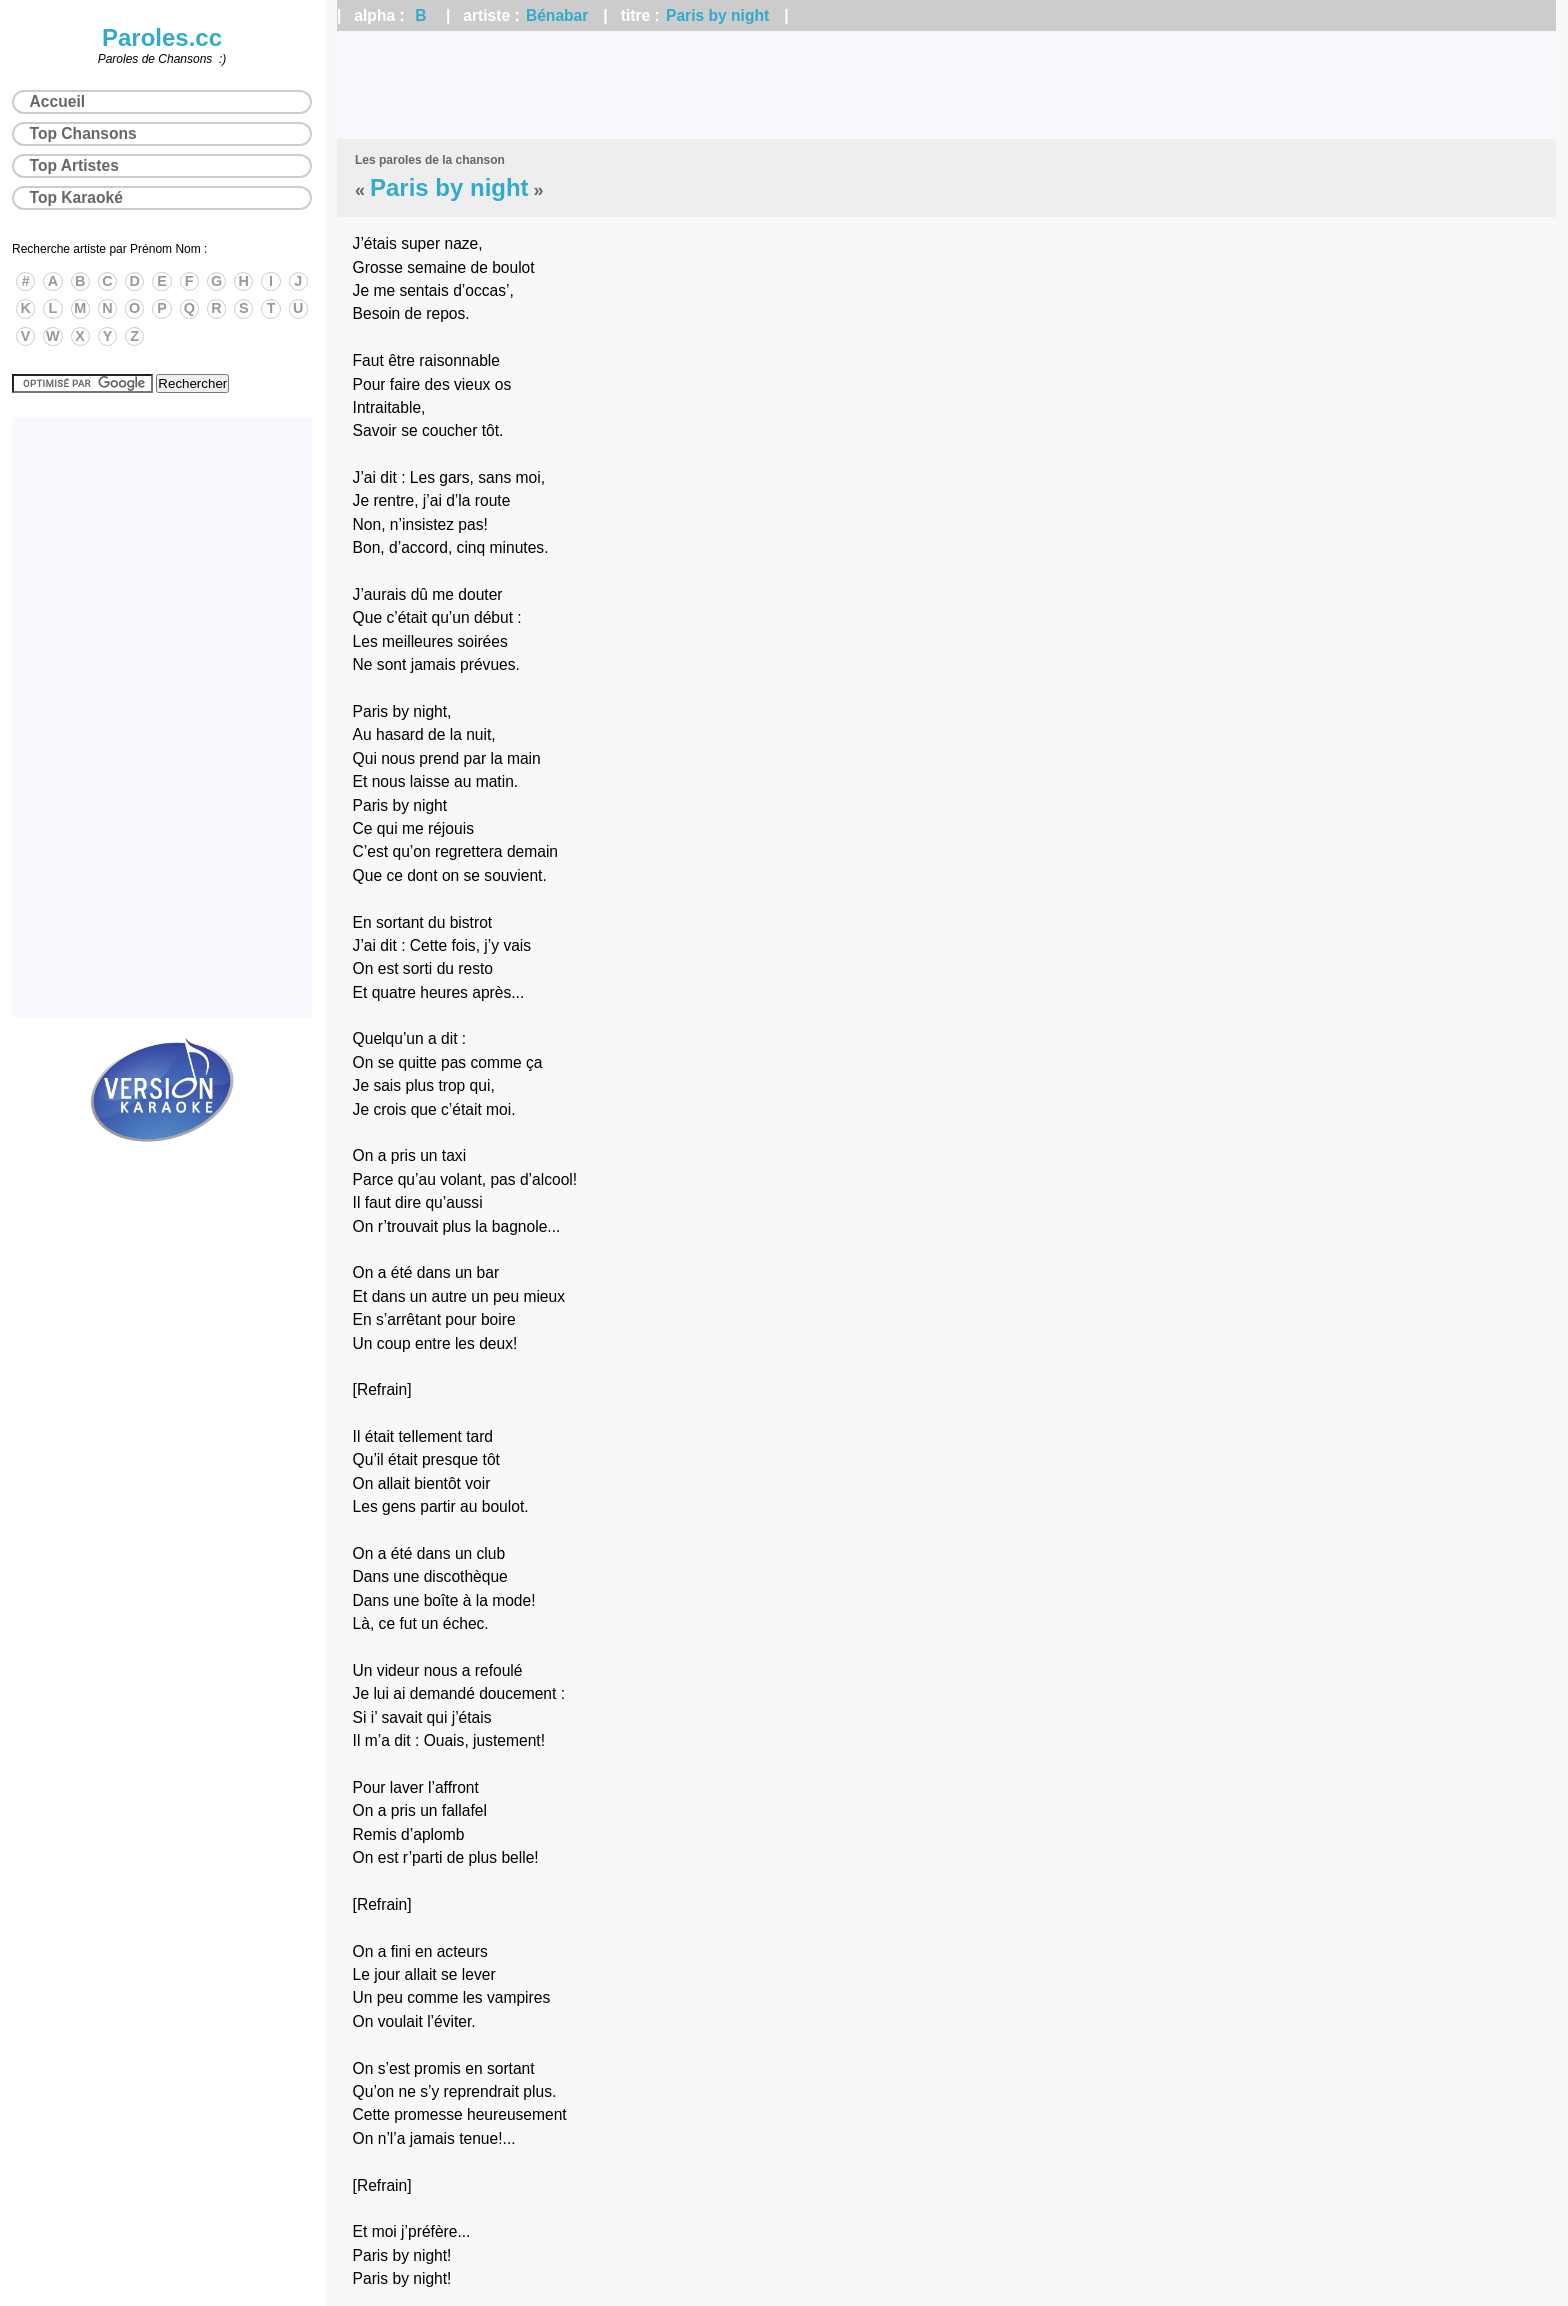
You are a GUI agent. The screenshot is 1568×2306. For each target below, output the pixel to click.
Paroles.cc (162, 37)
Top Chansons (83, 133)
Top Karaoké (76, 197)
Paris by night (717, 15)
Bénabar (557, 15)
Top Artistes (74, 165)
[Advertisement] (947, 85)
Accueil (57, 101)
